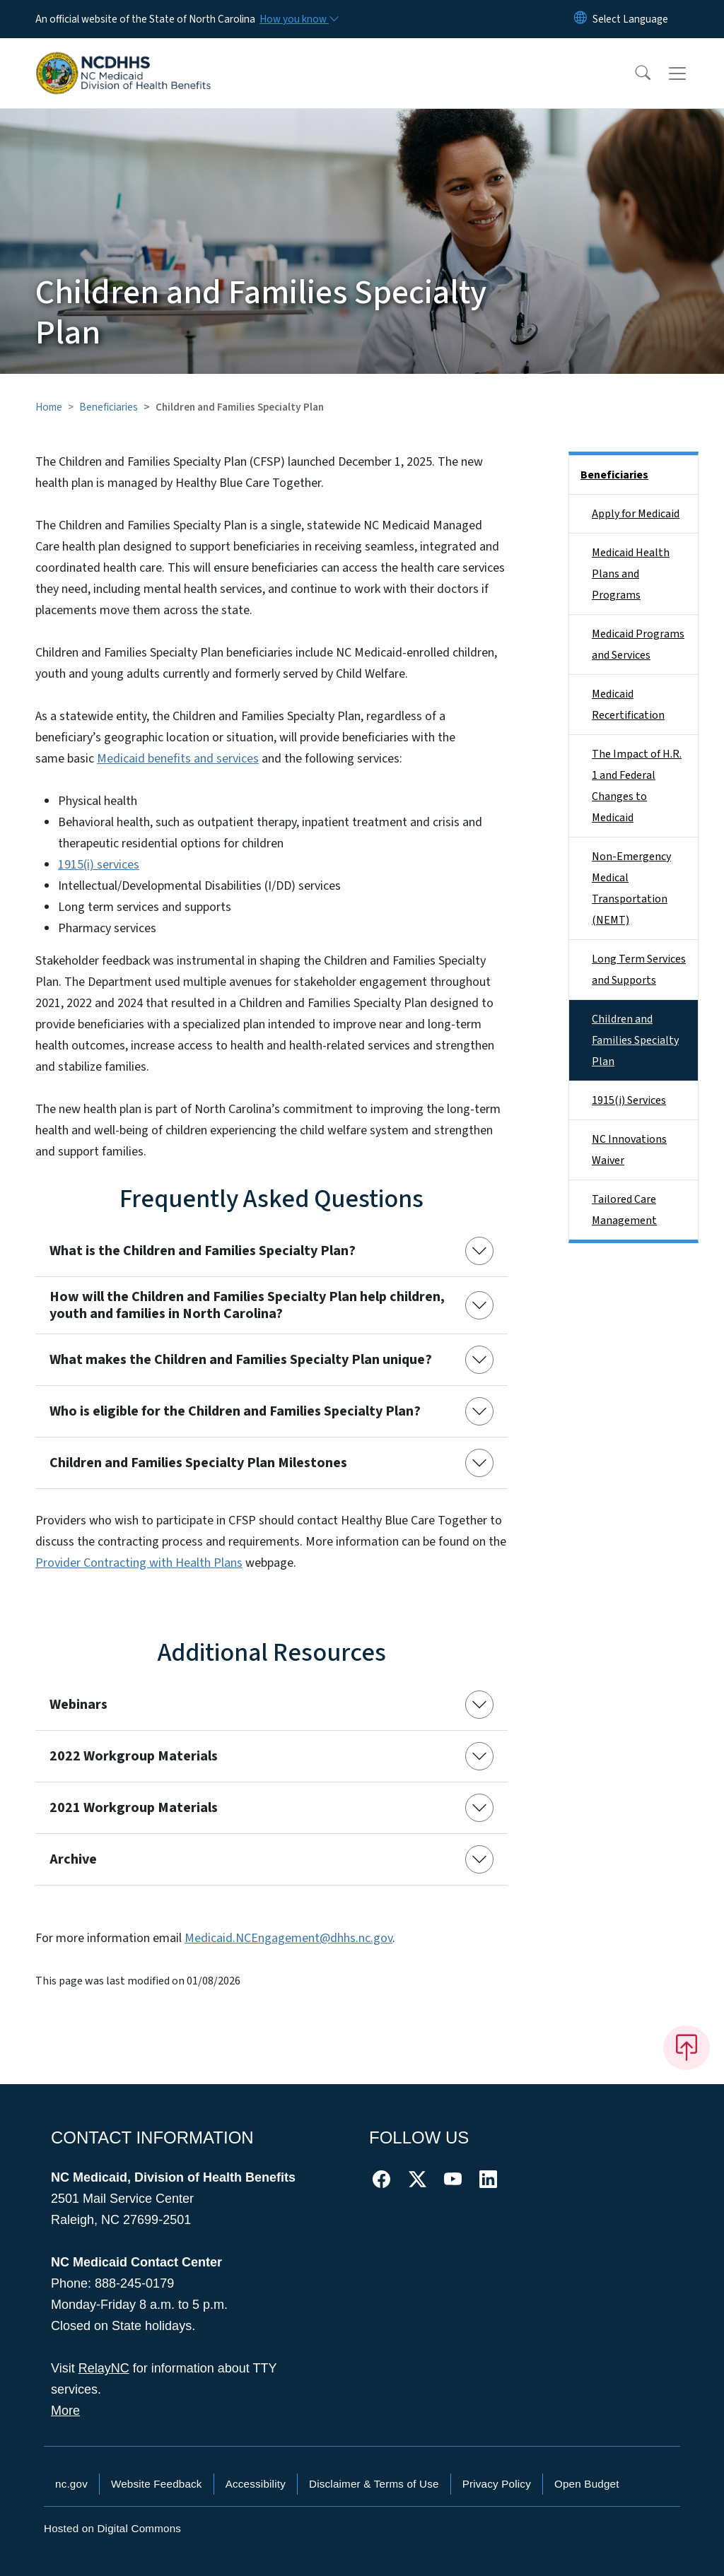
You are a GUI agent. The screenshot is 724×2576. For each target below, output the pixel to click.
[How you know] (298, 19)
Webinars (78, 1705)
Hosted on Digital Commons (112, 2528)
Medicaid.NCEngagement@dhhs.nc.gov (288, 1938)
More (65, 2411)
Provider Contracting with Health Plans (139, 1563)
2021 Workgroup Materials (133, 1808)
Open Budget (586, 2484)
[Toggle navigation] (691, 73)
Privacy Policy (496, 2484)
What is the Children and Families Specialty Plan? (202, 1251)
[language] (630, 19)
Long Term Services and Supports (639, 969)
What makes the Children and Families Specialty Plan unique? (240, 1360)
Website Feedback (156, 2484)
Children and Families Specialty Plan (635, 1040)
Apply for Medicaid (635, 514)
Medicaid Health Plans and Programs (631, 574)
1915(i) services (98, 865)
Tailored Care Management (624, 1210)
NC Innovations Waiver (629, 1149)
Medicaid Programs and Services (638, 644)
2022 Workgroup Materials (133, 1756)
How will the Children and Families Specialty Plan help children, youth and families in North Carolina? (247, 1305)
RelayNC (103, 2368)
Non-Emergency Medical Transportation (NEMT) (631, 888)
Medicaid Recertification (628, 704)
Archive (73, 1859)
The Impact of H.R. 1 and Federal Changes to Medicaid (637, 785)
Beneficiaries (108, 407)
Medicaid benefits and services (178, 758)
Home (48, 407)
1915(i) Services (629, 1100)
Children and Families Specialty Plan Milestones (198, 1463)
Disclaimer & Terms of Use (374, 2484)
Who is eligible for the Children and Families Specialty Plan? (235, 1411)
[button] (633, 73)
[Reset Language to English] (580, 19)
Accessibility (256, 2484)
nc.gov (71, 2484)
